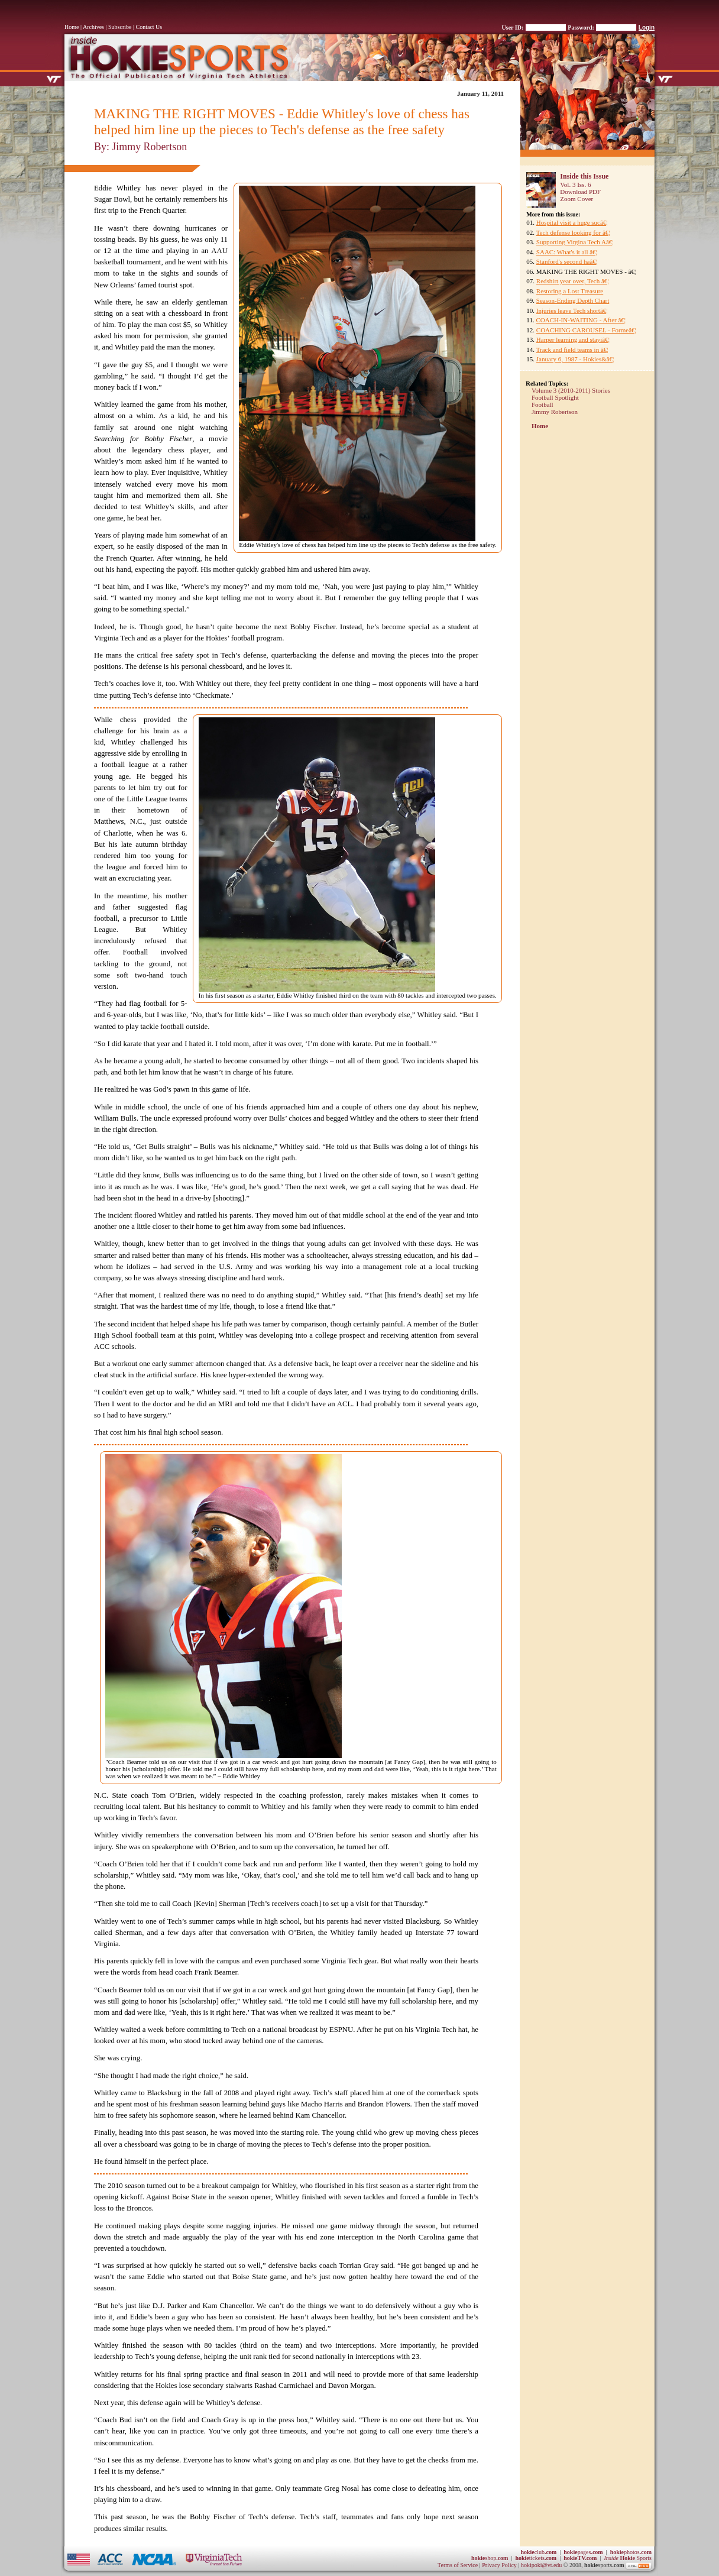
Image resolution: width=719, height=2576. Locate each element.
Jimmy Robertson (555, 411)
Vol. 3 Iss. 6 (575, 184)
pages (583, 2552)
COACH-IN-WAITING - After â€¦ (581, 319)
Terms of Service (458, 2565)
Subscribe (119, 27)
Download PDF (580, 191)
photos (631, 2552)
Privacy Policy (500, 2565)
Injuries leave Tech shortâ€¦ (572, 310)
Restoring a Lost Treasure (569, 291)
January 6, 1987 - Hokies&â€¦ (575, 359)
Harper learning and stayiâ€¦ (573, 339)
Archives (93, 27)
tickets (535, 2558)
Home (71, 27)
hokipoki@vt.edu (541, 2565)
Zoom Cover (576, 198)
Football (542, 404)
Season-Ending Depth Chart (572, 300)
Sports (628, 2558)
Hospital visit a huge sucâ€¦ (572, 222)
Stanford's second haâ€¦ (566, 261)
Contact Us (149, 27)
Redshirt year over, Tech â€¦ (572, 280)
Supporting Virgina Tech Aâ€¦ (575, 241)
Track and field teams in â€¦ (572, 349)
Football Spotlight (555, 397)
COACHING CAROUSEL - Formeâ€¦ (586, 330)
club (538, 2552)
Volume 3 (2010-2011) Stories (571, 390)
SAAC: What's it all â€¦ (566, 251)
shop (490, 2558)
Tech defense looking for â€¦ (573, 232)
